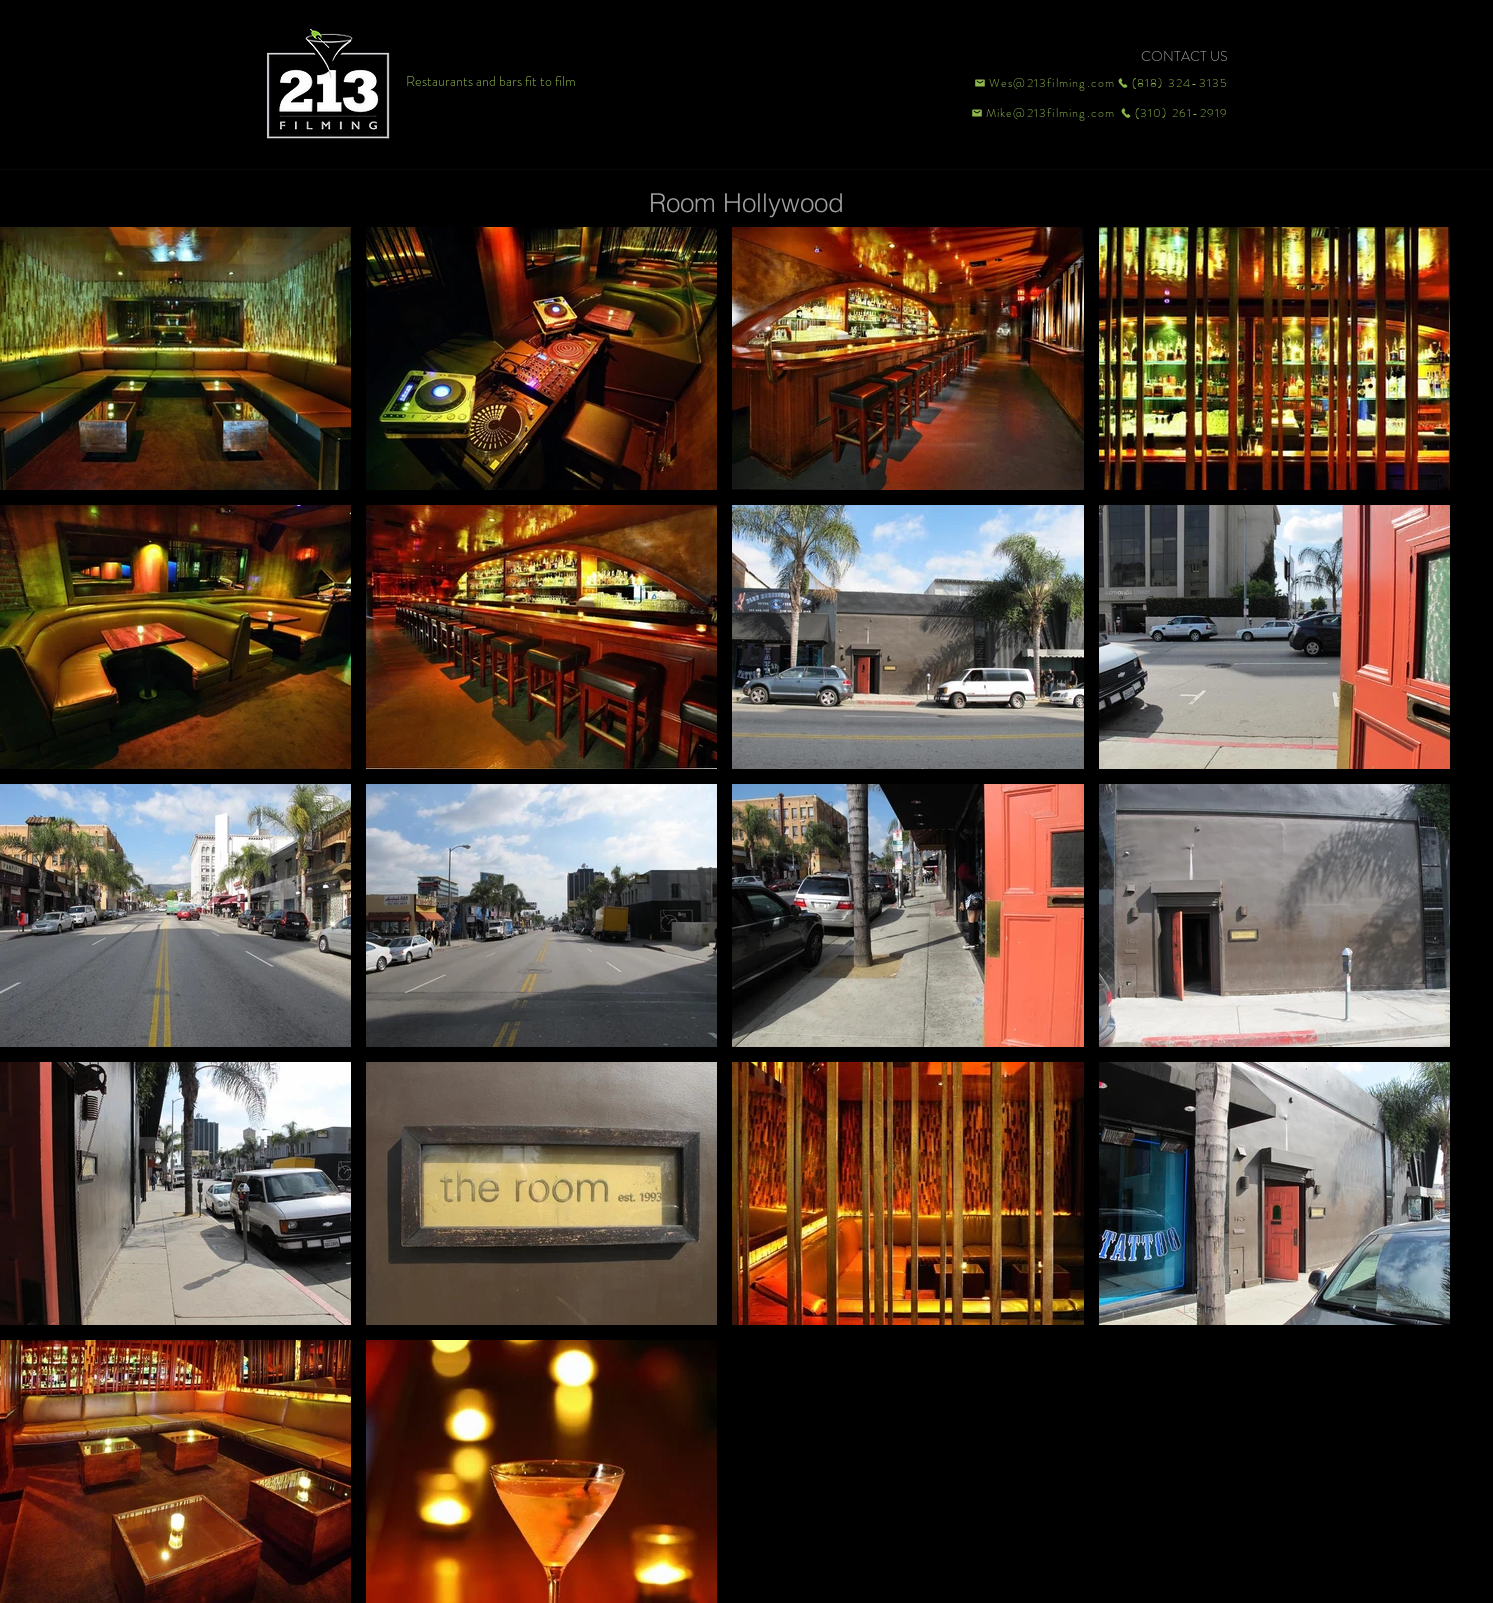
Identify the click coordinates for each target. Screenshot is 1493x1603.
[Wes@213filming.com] (1044, 83)
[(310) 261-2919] (1173, 113)
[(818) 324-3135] (1173, 83)
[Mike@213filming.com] (1039, 113)
